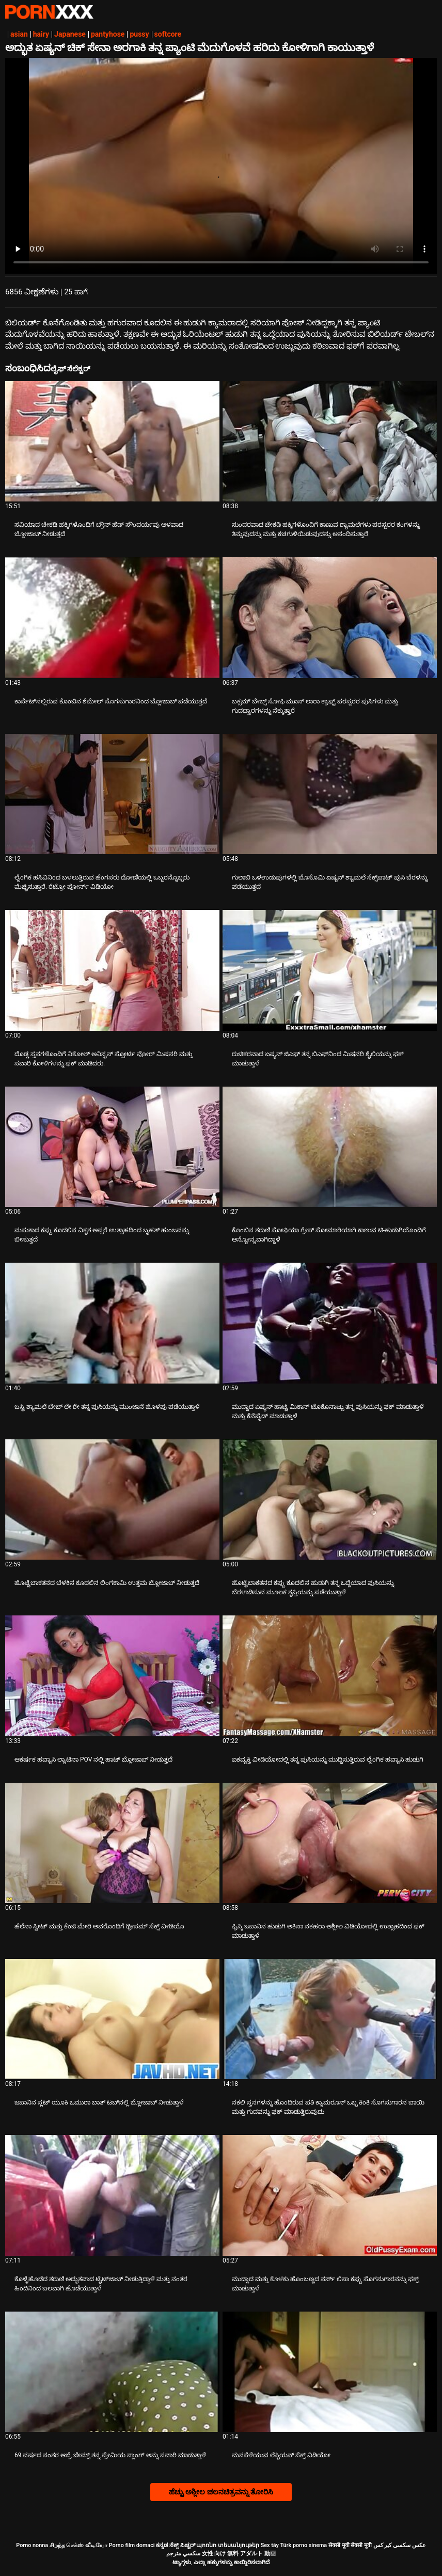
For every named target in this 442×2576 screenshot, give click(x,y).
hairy (41, 34)
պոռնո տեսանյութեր (227, 2545)
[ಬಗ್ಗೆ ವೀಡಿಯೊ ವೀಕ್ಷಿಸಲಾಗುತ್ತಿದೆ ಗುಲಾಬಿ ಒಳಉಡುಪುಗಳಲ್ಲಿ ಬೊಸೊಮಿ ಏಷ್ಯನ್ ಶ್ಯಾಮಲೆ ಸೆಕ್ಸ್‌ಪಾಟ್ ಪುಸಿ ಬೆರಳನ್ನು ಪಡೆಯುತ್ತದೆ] (330, 794)
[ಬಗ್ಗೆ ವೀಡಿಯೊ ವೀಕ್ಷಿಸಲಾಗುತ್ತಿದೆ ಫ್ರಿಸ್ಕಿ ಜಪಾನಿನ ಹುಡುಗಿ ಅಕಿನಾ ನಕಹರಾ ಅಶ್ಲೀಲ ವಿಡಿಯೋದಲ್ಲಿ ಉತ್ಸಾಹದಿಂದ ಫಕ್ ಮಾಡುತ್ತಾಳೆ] (330, 1843)
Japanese (70, 34)
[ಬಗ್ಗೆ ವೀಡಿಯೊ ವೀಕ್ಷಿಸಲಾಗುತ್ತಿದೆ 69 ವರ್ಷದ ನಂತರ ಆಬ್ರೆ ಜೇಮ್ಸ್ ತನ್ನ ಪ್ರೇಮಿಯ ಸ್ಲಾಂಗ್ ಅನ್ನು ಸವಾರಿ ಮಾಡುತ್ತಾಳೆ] (112, 2372)
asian (19, 34)
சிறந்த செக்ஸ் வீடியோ (78, 2545)
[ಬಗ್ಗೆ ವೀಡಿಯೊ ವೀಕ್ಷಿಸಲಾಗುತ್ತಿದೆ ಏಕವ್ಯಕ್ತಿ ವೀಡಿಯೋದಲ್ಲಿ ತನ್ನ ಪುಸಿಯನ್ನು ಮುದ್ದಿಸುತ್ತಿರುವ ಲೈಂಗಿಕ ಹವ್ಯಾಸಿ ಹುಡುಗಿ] (330, 1675)
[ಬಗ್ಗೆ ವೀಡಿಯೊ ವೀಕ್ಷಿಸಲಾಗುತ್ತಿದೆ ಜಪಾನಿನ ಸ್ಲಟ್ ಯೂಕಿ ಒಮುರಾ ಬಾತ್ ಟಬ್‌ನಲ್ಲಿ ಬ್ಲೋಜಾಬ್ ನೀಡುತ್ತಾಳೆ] (112, 2019)
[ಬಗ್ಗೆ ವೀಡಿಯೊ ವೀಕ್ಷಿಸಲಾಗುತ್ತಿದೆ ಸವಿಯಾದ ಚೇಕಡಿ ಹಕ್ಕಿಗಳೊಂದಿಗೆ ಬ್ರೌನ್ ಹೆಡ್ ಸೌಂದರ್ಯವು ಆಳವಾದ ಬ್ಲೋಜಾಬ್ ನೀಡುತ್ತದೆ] (112, 441)
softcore (168, 34)
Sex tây (270, 2545)
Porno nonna (32, 2545)
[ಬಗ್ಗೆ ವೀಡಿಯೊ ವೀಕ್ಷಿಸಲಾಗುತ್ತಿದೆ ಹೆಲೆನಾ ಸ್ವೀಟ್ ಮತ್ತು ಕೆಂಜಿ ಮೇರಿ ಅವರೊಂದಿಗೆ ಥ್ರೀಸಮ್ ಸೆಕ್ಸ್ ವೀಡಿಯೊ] (112, 1843)
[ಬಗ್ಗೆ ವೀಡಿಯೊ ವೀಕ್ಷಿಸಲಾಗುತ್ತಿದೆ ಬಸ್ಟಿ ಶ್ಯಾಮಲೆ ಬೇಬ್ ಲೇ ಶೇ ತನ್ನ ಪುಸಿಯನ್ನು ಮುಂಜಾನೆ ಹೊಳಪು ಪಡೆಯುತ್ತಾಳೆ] (112, 1323)
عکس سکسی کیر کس (399, 2545)
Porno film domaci (132, 2545)
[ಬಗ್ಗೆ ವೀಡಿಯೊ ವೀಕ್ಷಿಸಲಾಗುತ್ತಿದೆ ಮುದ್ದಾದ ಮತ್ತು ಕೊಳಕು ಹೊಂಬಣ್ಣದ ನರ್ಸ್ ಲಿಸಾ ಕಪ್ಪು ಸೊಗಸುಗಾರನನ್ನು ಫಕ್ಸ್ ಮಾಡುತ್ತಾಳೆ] (330, 2195)
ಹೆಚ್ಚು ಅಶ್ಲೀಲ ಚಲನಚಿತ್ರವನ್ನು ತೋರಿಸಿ (221, 2492)
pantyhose (108, 34)
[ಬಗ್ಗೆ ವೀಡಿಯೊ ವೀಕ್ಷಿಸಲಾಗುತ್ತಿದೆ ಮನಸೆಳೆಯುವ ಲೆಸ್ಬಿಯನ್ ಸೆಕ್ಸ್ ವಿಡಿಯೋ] (330, 2372)
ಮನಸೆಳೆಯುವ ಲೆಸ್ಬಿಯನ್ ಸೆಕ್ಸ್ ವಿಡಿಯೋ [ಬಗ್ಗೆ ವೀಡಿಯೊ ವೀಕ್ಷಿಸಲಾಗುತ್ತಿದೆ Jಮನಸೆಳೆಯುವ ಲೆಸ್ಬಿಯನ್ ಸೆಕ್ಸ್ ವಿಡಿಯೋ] (281, 2455)
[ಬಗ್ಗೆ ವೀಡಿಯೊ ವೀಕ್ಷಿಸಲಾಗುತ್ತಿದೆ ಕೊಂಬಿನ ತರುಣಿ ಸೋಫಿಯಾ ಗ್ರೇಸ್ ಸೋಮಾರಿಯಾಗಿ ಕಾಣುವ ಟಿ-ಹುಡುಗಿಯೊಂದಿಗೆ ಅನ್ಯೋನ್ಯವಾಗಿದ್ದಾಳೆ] (330, 1147)
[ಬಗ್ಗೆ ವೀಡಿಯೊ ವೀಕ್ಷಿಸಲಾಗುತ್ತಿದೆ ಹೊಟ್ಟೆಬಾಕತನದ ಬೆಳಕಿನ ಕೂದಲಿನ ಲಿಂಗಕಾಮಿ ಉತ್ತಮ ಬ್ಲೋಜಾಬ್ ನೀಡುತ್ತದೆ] (112, 1499)
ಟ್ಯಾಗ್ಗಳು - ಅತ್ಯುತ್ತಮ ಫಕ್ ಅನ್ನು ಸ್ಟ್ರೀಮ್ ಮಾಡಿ (49, 12)
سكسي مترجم (183, 2553)
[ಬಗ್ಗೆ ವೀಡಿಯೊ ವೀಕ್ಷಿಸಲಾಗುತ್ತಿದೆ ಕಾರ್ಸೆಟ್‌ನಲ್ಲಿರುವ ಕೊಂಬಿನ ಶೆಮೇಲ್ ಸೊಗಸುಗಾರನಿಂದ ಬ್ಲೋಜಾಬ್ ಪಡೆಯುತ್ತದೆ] (112, 617)
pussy (139, 34)
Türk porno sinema (303, 2545)
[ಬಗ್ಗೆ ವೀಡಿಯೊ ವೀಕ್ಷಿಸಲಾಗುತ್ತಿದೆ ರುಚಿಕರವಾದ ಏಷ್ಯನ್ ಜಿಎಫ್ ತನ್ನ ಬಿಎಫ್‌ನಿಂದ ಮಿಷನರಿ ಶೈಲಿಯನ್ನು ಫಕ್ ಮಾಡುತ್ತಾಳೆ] (330, 970)
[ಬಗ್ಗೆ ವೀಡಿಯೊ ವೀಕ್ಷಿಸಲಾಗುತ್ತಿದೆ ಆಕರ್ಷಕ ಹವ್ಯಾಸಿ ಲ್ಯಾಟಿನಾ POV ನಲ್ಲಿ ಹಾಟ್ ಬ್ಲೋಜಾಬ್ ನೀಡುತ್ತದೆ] (112, 1675)
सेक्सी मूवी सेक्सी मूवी (350, 2545)
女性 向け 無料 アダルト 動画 (239, 2553)
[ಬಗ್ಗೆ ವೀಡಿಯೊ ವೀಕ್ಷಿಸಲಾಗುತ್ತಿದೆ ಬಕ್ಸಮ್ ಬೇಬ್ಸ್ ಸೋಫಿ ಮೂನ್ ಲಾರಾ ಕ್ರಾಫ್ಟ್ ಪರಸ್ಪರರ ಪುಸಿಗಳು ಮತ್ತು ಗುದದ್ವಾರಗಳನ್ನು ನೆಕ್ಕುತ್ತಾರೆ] (330, 617)
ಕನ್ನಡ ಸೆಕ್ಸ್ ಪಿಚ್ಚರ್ (175, 2545)
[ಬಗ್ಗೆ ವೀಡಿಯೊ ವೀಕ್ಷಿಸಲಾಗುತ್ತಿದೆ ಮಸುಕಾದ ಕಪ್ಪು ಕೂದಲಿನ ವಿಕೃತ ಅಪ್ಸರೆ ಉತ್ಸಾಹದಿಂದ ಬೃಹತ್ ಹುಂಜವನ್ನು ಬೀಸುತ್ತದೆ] (112, 1147)
